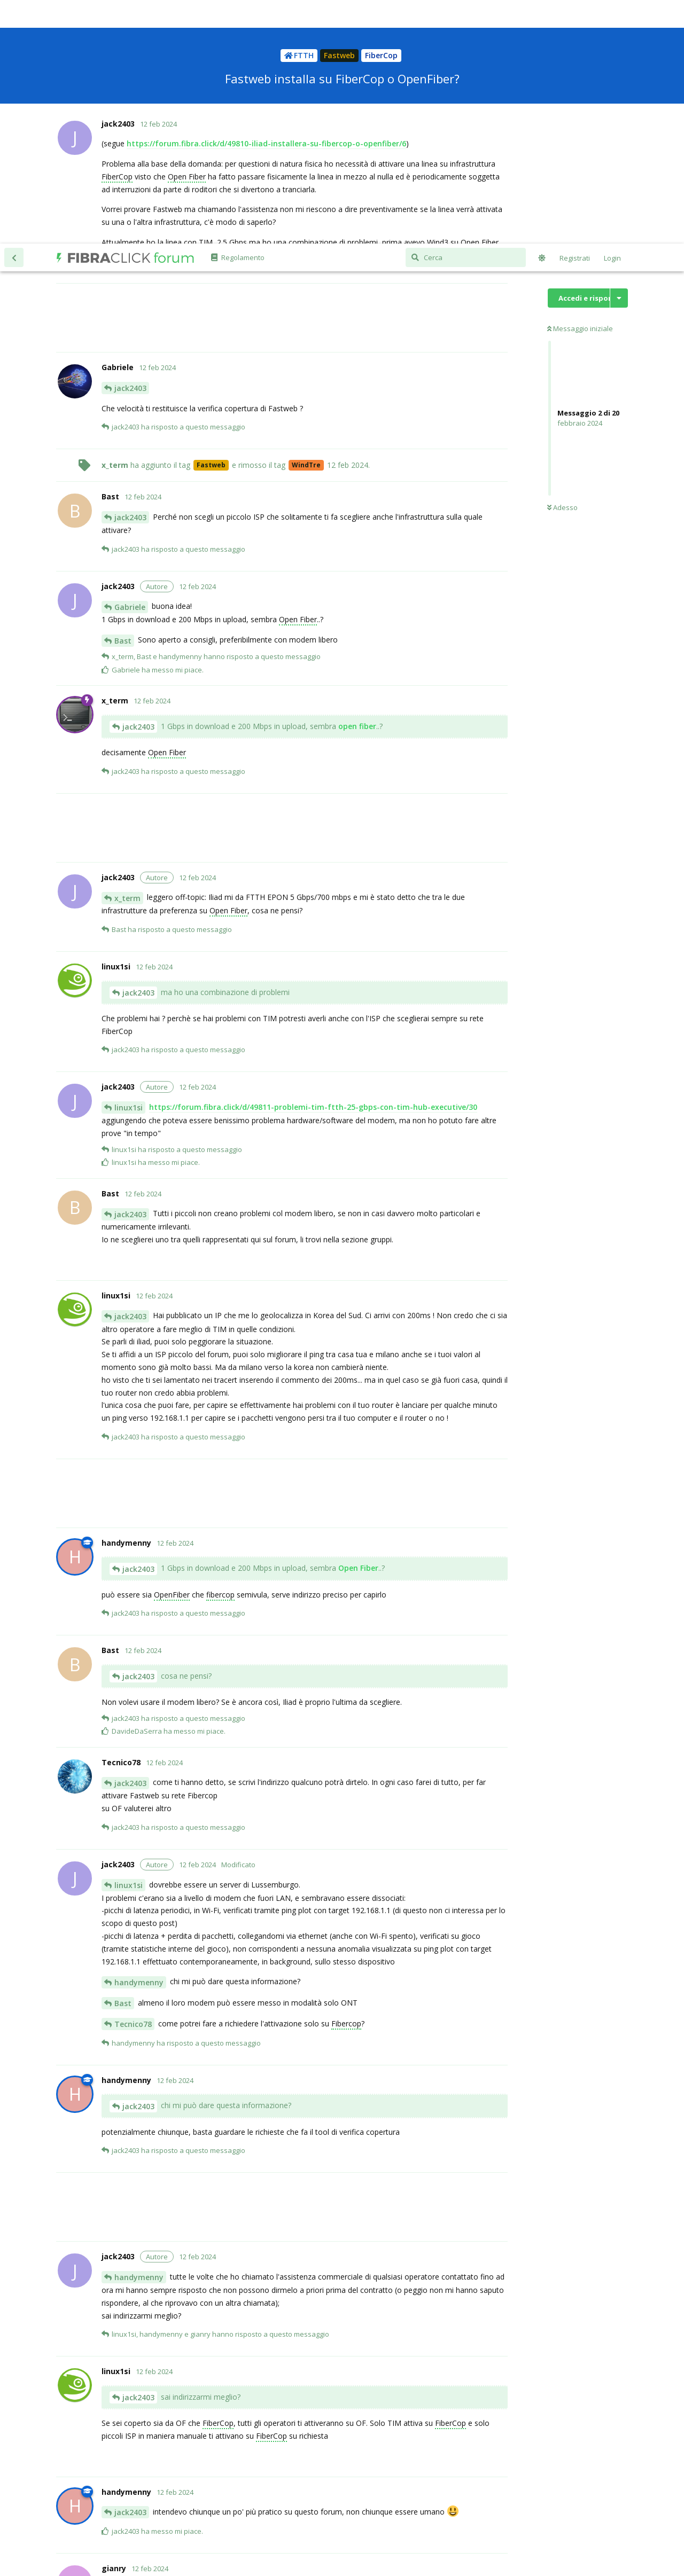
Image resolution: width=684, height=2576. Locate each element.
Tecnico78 (133, 1780)
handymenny (139, 1739)
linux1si (128, 864)
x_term (127, 654)
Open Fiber (298, 376)
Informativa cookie (287, 2530)
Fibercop (346, 1780)
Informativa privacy (225, 2530)
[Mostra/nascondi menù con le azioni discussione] (619, 54)
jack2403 (130, 144)
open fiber (357, 482)
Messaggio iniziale (580, 85)
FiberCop (218, 2179)
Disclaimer (450, 2530)
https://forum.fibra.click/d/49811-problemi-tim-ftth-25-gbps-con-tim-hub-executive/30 (313, 863)
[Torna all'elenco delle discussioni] (14, 14)
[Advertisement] (305, 74)
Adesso (562, 264)
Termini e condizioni (352, 2530)
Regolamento (408, 2530)
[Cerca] (466, 14)
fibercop (220, 1351)
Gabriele (129, 363)
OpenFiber (172, 1351)
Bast (122, 397)
